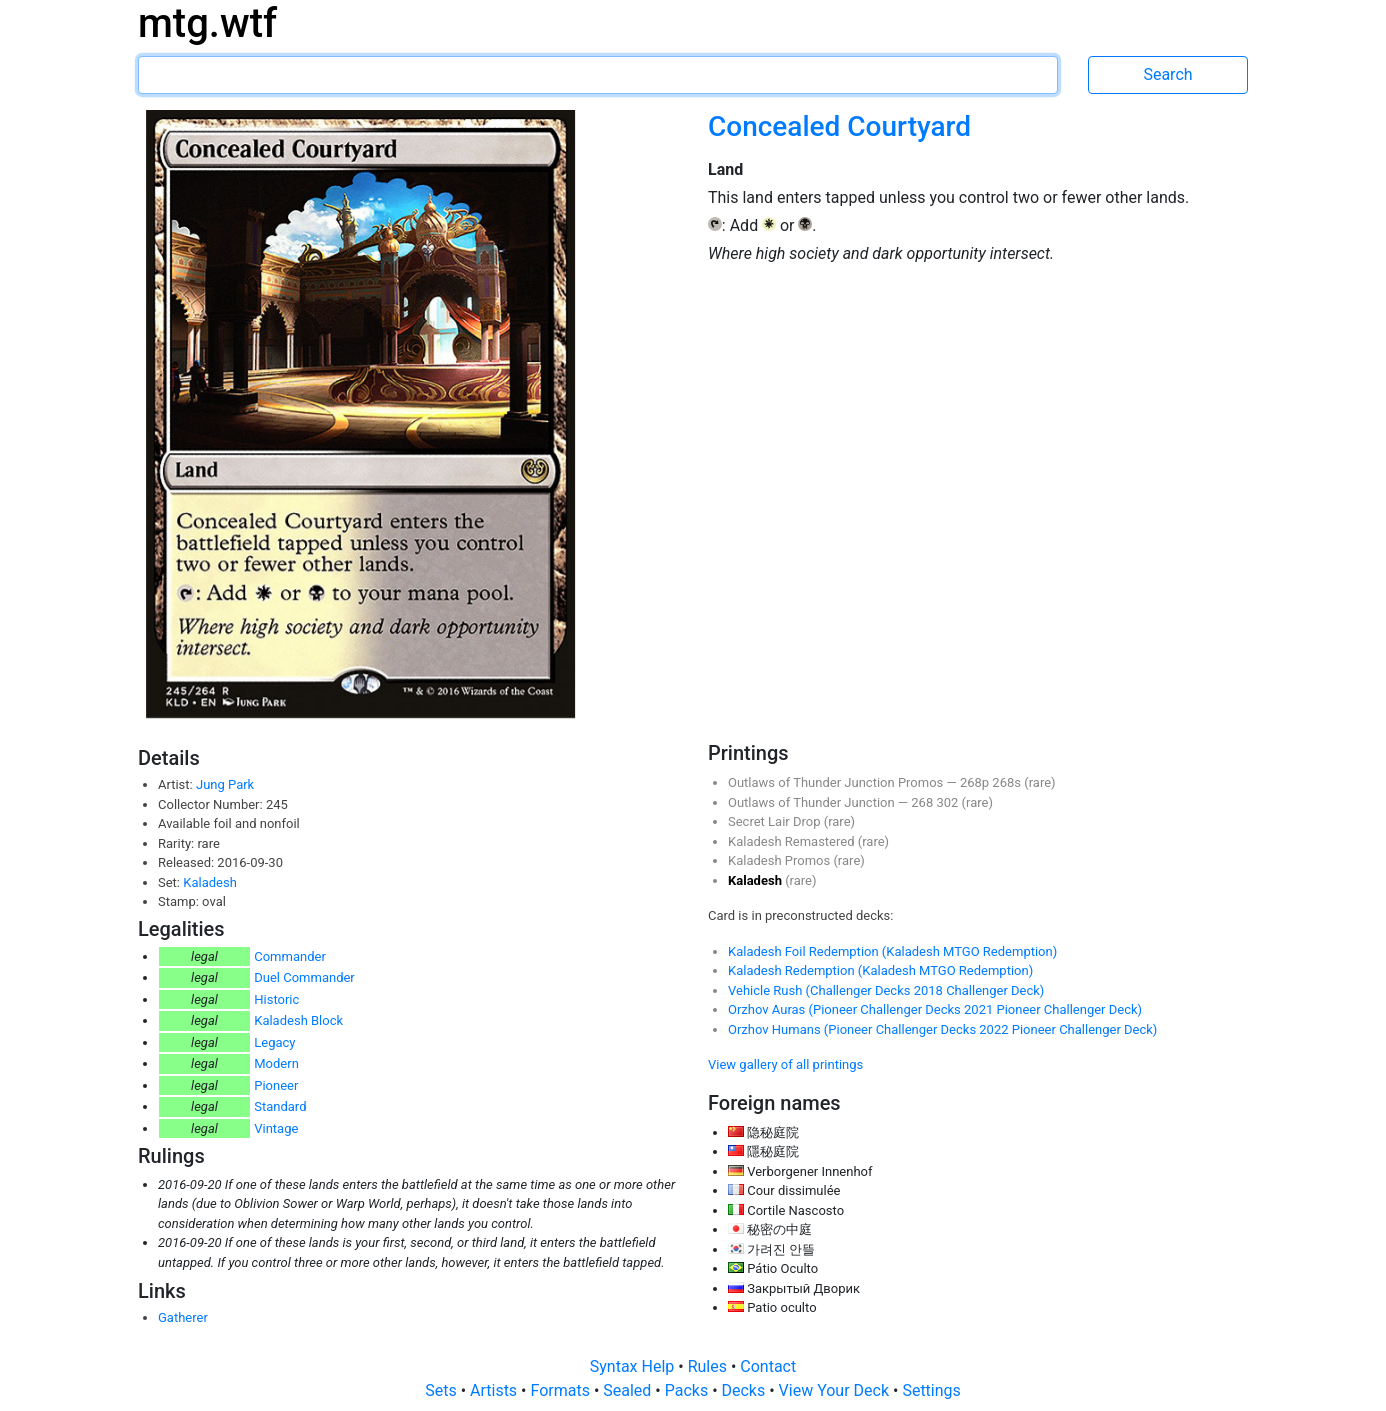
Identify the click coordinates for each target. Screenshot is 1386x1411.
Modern (276, 1063)
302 (948, 802)
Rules (709, 1366)
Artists (495, 1390)
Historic (276, 999)
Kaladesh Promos (780, 860)
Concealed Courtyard (839, 126)
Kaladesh (210, 882)
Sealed (629, 1390)
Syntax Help (634, 1366)
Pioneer (276, 1085)
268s (1008, 782)
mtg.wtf (207, 23)
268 (923, 802)
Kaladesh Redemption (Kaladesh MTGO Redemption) (880, 970)
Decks (746, 1390)
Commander (290, 956)
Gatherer (183, 1317)
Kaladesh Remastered (793, 841)
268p (976, 782)
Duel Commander (304, 977)
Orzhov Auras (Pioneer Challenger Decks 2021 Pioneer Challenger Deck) (935, 1009)
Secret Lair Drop (776, 821)
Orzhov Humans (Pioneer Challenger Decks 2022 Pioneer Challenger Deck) (942, 1029)
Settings (931, 1390)
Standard (280, 1106)
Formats (561, 1390)
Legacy (274, 1042)
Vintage (276, 1128)
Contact (768, 1366)
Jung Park (225, 784)
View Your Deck (836, 1390)
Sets (442, 1390)
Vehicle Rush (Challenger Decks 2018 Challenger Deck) (886, 990)
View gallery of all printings (785, 1064)
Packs (688, 1390)
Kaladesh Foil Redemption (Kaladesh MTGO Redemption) (892, 951)
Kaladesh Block (298, 1020)
